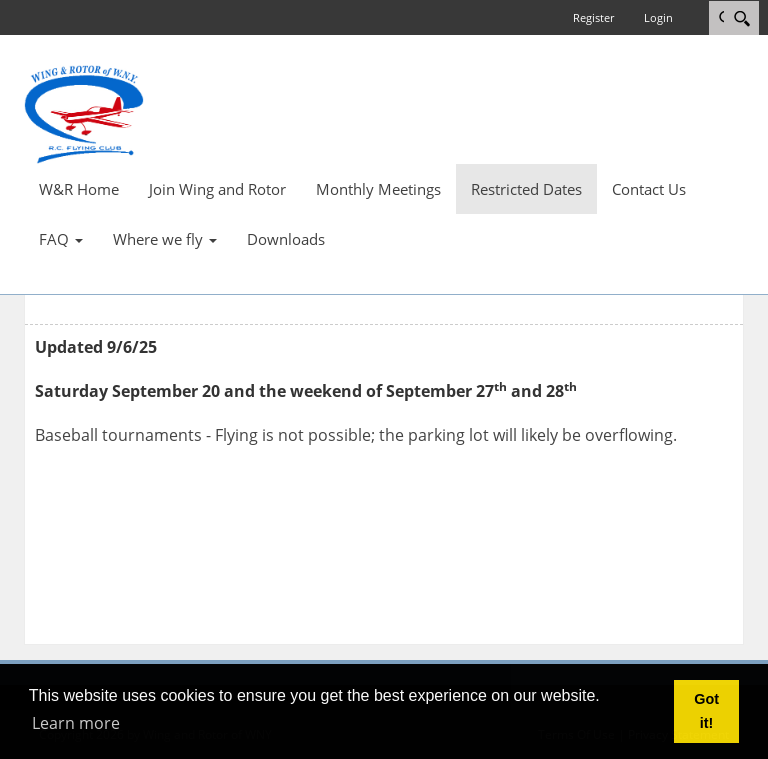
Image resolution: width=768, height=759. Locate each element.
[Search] (741, 18)
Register (593, 17)
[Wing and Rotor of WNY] (84, 113)
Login (658, 17)
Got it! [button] (706, 711)
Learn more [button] (76, 723)
